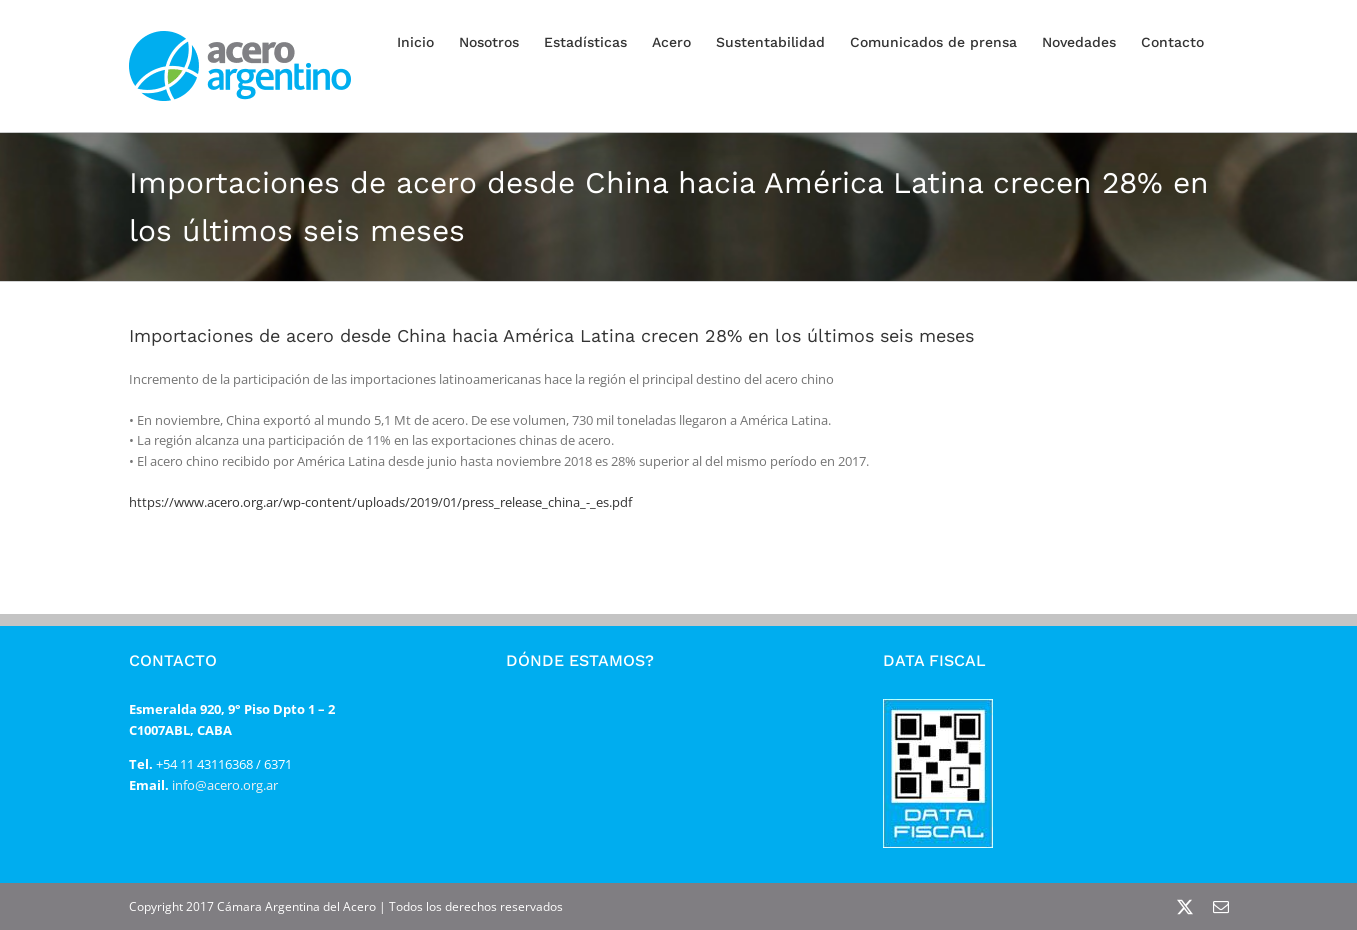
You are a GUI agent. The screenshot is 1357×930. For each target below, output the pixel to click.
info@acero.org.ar (223, 785)
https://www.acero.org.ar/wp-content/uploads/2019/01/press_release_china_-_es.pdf (380, 502)
